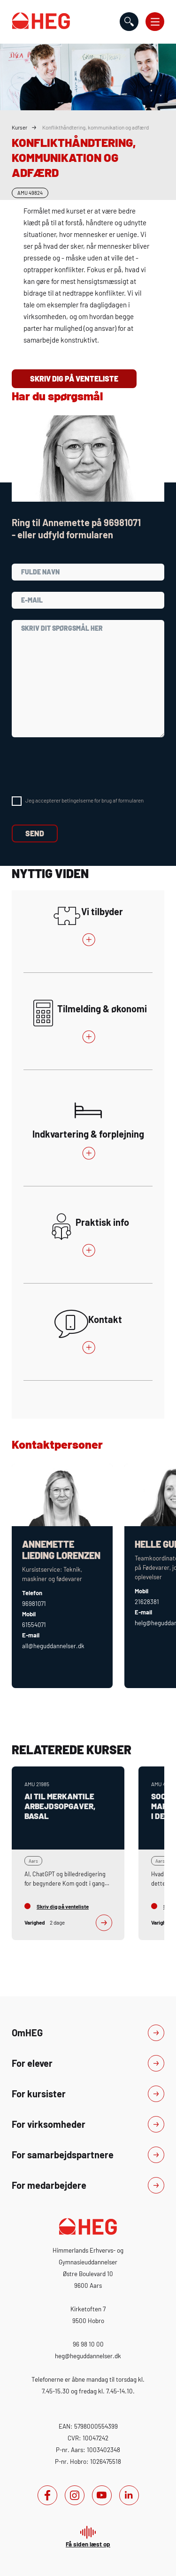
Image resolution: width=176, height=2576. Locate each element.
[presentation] (83, 767)
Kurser (19, 127)
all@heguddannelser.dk (53, 1646)
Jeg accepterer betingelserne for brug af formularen (84, 800)
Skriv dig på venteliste (74, 378)
